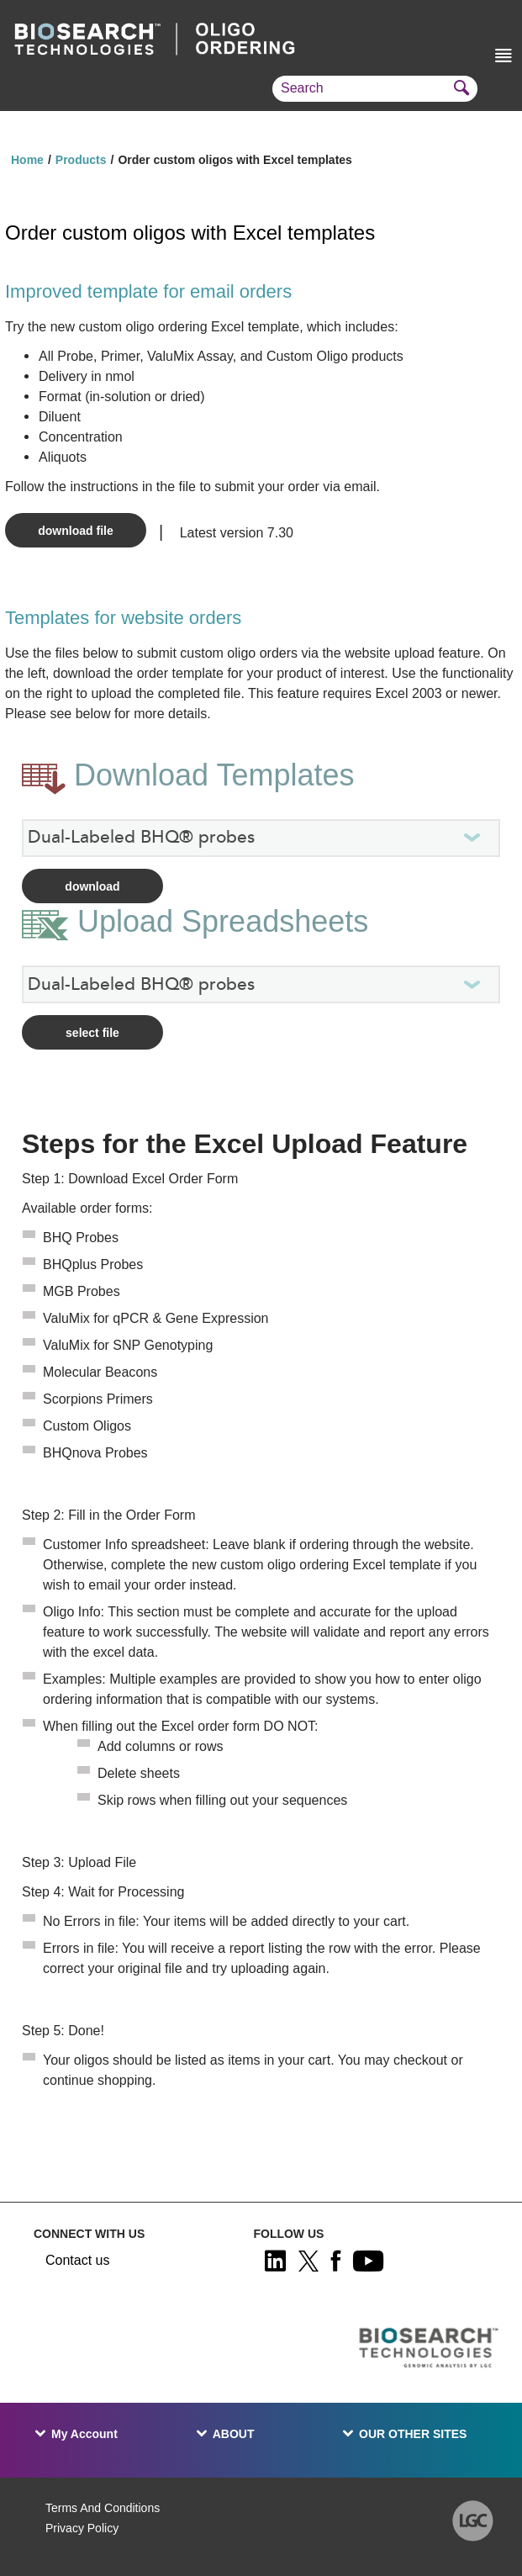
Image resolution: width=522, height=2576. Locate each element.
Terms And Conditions (102, 2508)
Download (92, 886)
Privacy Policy (82, 2528)
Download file (75, 530)
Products (81, 160)
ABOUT (234, 2434)
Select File (92, 1032)
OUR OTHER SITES (413, 2434)
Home (27, 160)
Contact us (77, 2260)
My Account (84, 2434)
